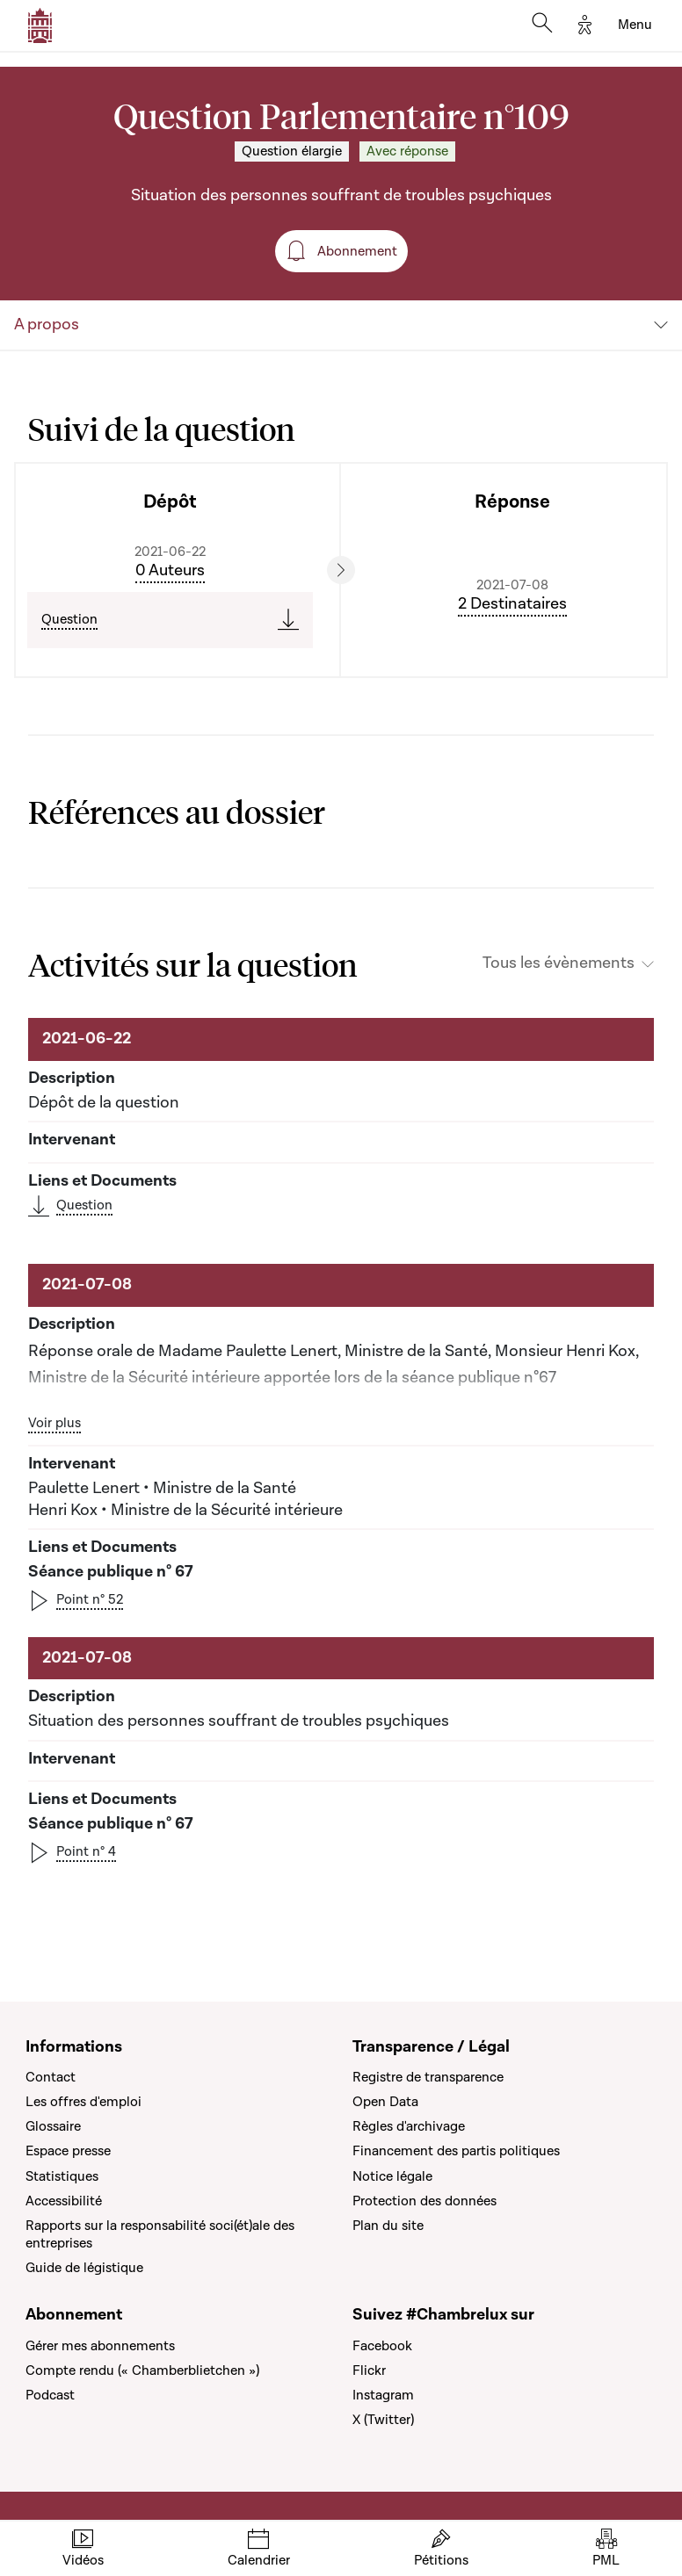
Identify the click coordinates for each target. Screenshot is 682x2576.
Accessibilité (63, 2201)
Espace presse (68, 2151)
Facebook (382, 2346)
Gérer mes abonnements (100, 2346)
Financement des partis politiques (456, 2151)
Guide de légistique (84, 2268)
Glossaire (53, 2126)
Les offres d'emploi (83, 2102)
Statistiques (61, 2176)
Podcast (50, 2395)
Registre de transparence (428, 2077)
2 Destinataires (512, 604)
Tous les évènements (558, 963)
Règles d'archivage (408, 2126)
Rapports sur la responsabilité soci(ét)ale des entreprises (159, 2234)
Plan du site (388, 2225)
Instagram (383, 2395)
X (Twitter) (383, 2419)
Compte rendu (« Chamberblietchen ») (142, 2370)
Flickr (369, 2370)
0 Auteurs (170, 570)
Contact (50, 2077)
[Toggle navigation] (635, 25)
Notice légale (392, 2176)
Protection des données (424, 2201)
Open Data (385, 2102)
